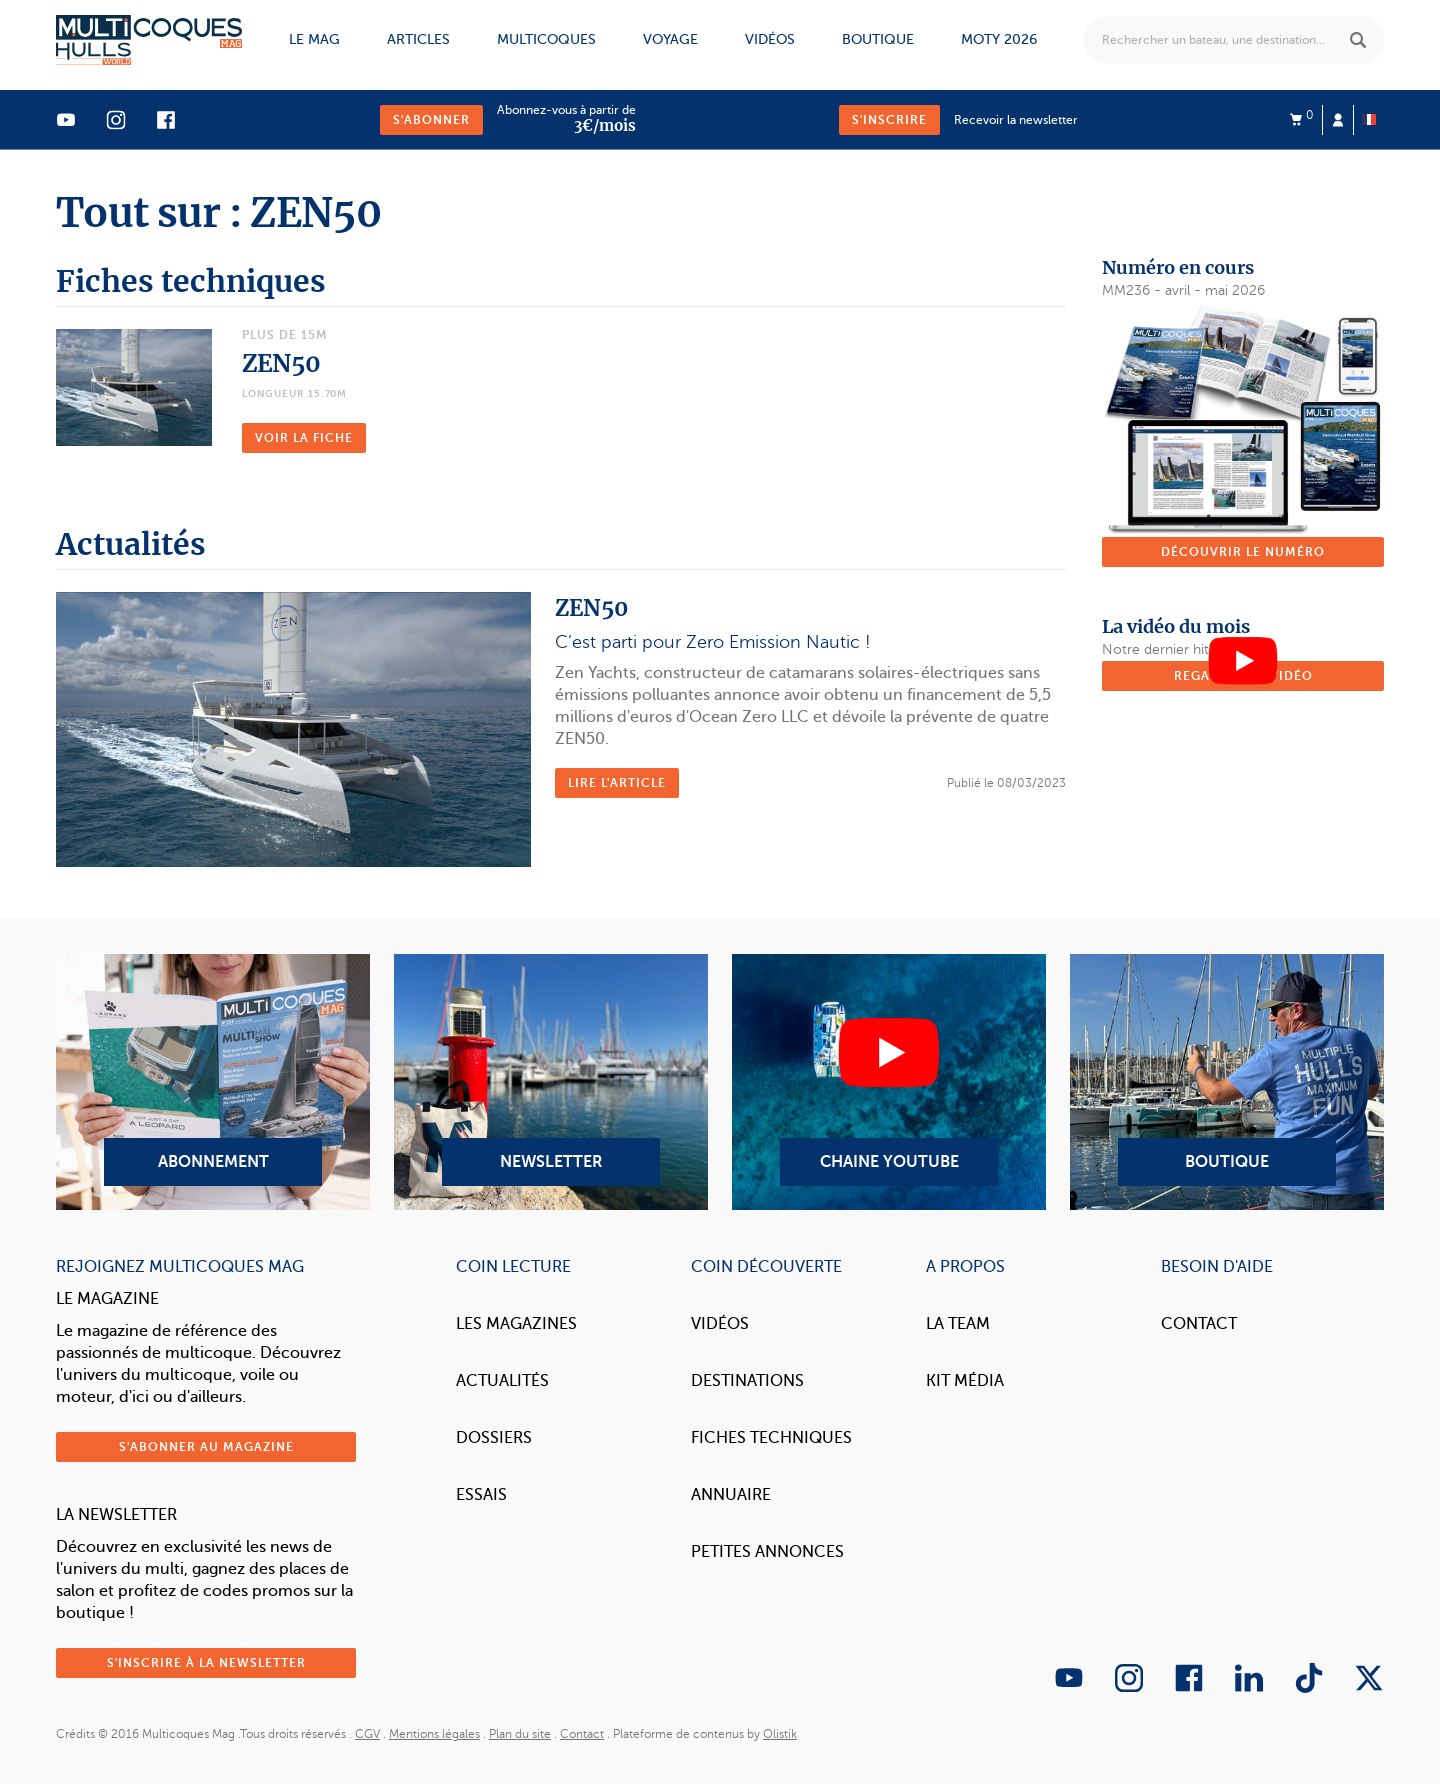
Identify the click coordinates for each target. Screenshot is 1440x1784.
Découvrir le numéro (1243, 552)
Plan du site (520, 1734)
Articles (418, 39)
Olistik (780, 1734)
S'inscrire (889, 120)
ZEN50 (281, 363)
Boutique (878, 39)
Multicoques (546, 39)
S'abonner (431, 120)
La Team (958, 1324)
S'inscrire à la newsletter (206, 1663)
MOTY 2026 (999, 39)
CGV (367, 1734)
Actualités (502, 1381)
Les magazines (516, 1324)
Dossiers (494, 1438)
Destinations (747, 1381)
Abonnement (213, 1082)
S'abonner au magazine (206, 1447)
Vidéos (770, 39)
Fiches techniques (771, 1438)
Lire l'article (617, 783)
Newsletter (551, 1082)
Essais (481, 1495)
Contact (1199, 1324)
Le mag (314, 39)
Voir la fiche (304, 438)
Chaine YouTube (889, 1082)
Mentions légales (434, 1734)
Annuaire (731, 1495)
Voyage (670, 39)
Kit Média (965, 1381)
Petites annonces (767, 1552)
